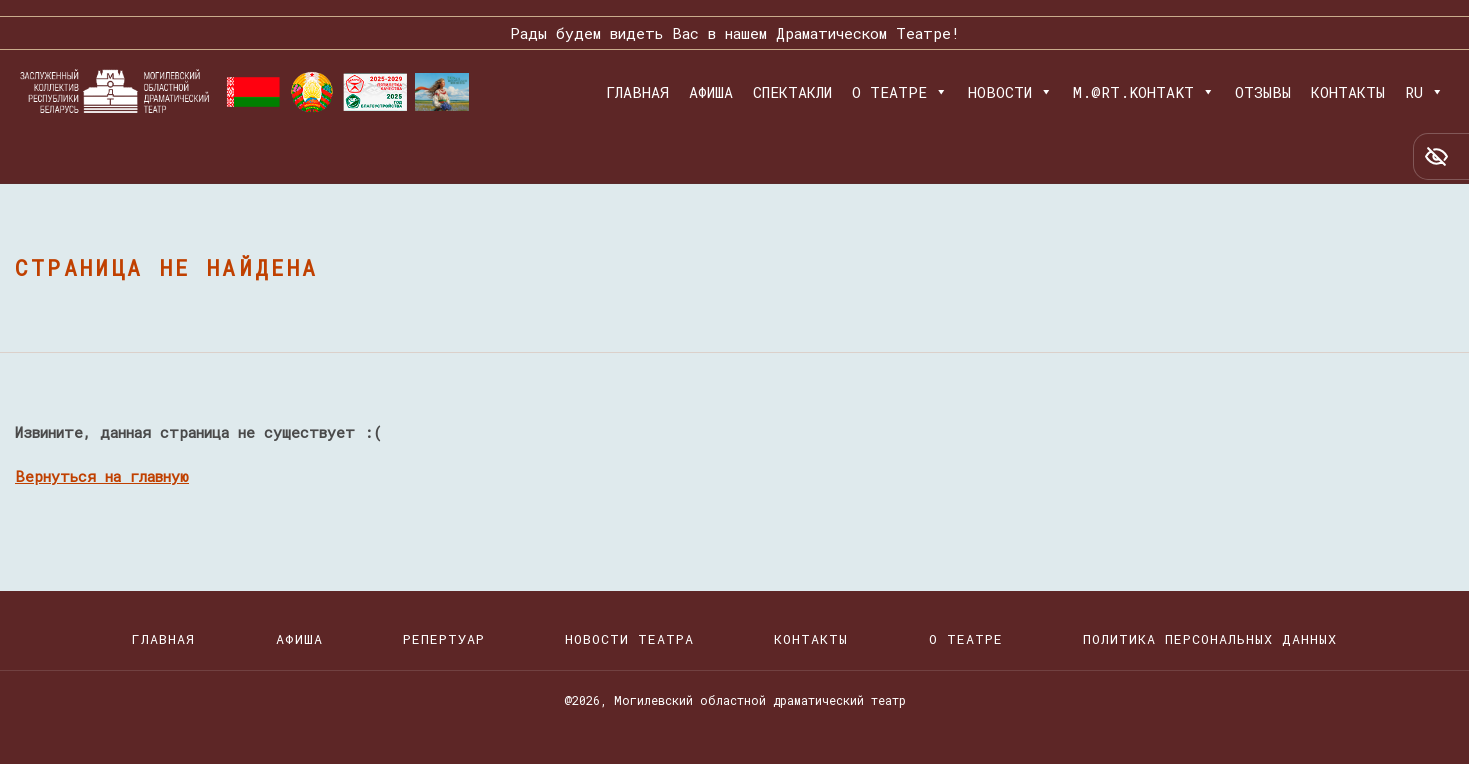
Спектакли (792, 92)
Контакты (1348, 92)
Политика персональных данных (1210, 639)
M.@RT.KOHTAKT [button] (1144, 92)
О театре (966, 639)
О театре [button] (900, 92)
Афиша (711, 92)
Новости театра (629, 639)
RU (1424, 92)
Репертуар (444, 639)
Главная (637, 92)
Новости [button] (1010, 92)
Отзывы (1263, 92)
